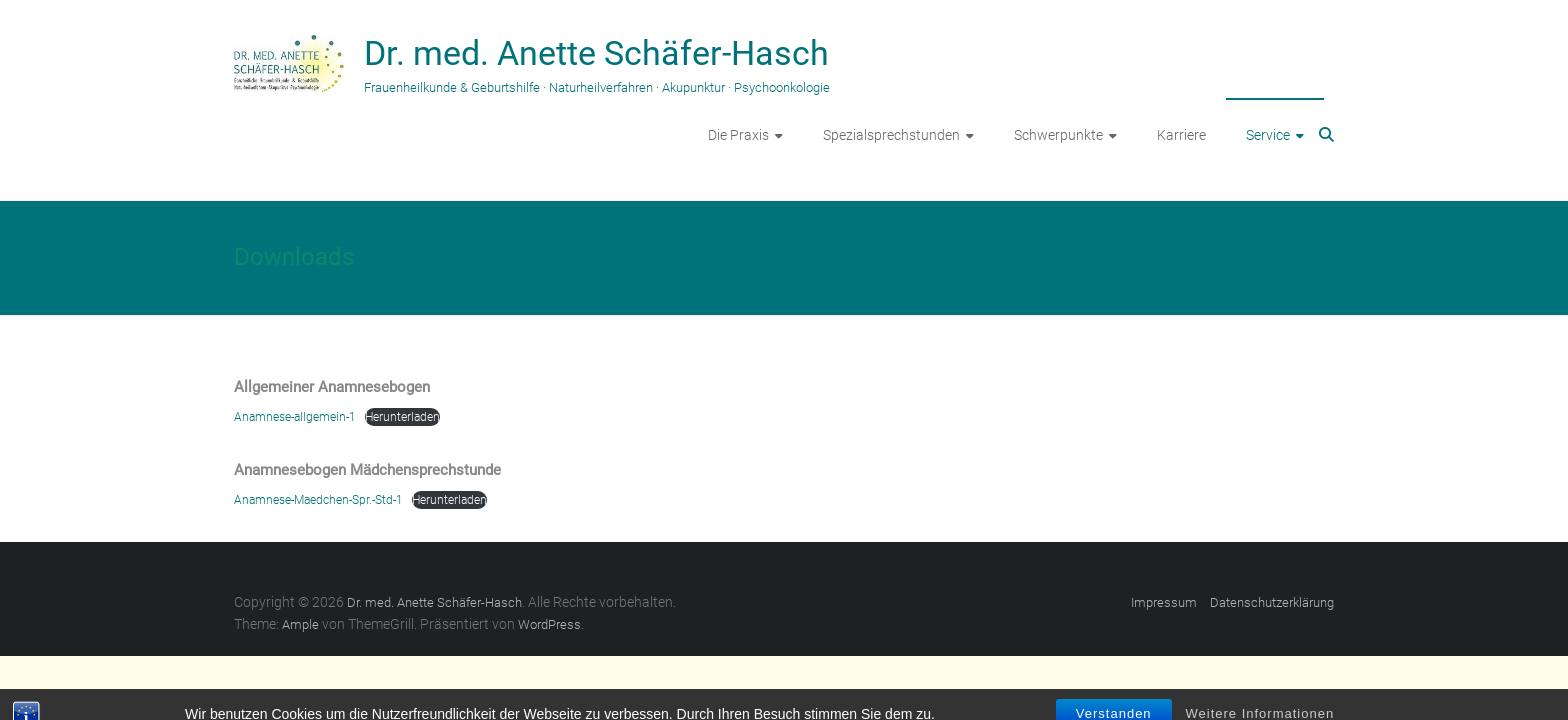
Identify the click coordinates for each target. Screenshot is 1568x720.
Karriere (1181, 135)
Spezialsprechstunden (891, 135)
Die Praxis (738, 135)
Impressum (1164, 602)
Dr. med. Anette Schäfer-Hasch (596, 53)
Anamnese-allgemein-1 (295, 417)
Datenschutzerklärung (1272, 602)
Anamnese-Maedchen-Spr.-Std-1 (318, 500)
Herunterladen (402, 417)
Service (1268, 135)
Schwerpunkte (1058, 135)
